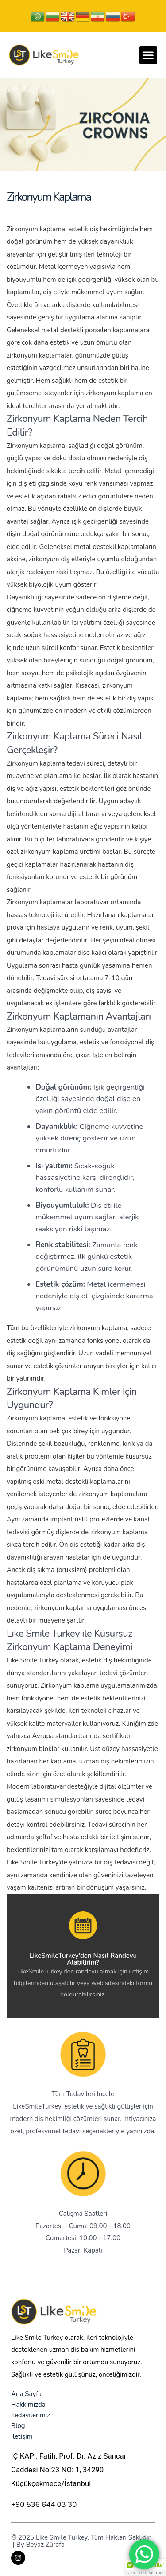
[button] (148, 55)
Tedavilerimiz (30, 2415)
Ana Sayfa (26, 2393)
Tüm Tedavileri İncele (83, 2094)
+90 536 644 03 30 (44, 2504)
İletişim (22, 2436)
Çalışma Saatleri (83, 2213)
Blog (18, 2425)
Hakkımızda (28, 2404)
